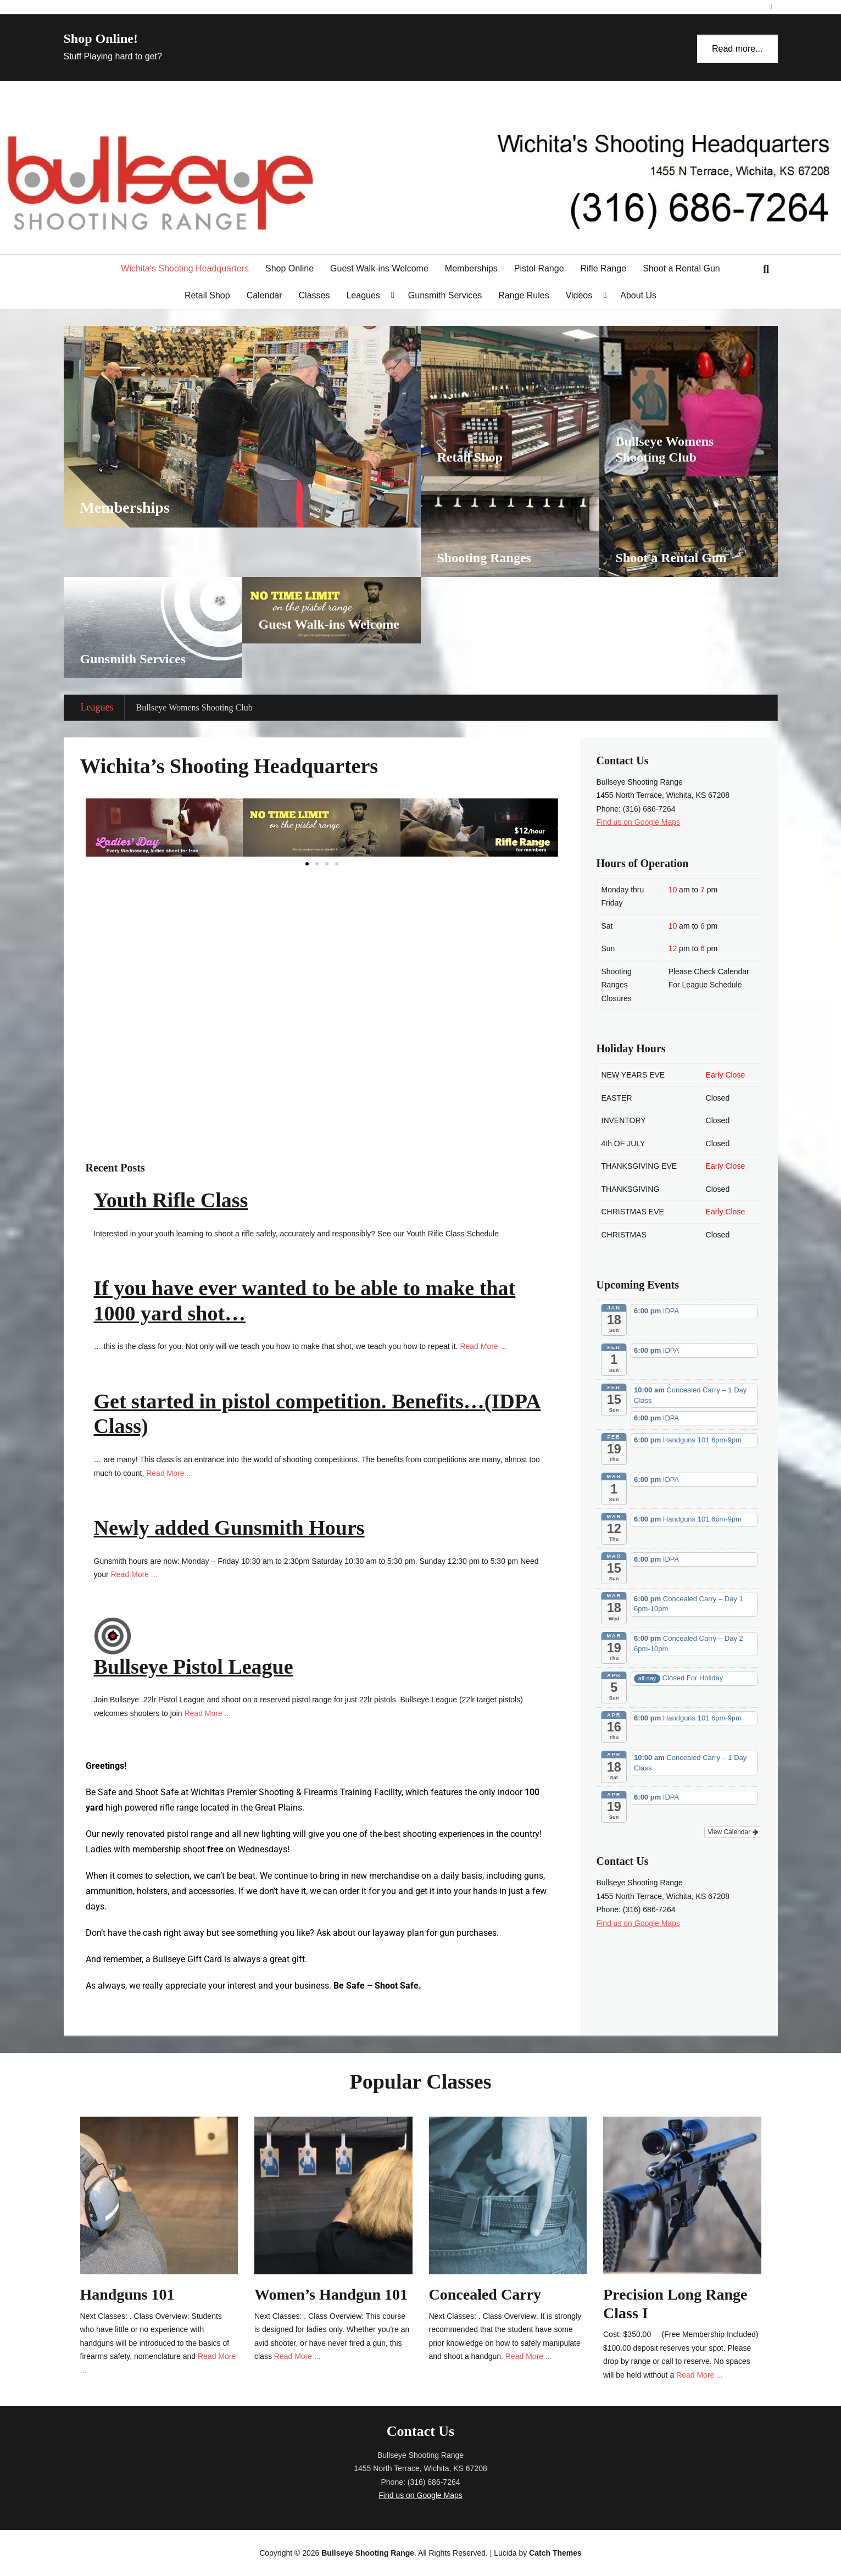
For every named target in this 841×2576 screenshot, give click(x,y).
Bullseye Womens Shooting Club (194, 707)
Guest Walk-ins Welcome (379, 268)
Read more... (737, 48)
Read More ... (483, 1346)
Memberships (471, 268)
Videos (579, 295)
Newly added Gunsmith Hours (229, 1527)
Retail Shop (207, 295)
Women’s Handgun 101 (331, 2294)
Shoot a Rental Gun (681, 268)
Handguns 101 (127, 2294)
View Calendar (733, 1832)
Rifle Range (604, 268)
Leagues (363, 295)
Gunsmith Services (445, 295)
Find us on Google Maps (639, 822)
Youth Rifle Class (171, 1200)
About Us (638, 295)
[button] (307, 863)
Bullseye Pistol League (193, 1666)
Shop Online (289, 268)
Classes (314, 295)
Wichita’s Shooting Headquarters (185, 268)
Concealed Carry (485, 2294)
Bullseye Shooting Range (367, 2553)
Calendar (264, 295)
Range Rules (523, 295)
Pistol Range (539, 268)
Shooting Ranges (484, 558)
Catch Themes (555, 2553)
